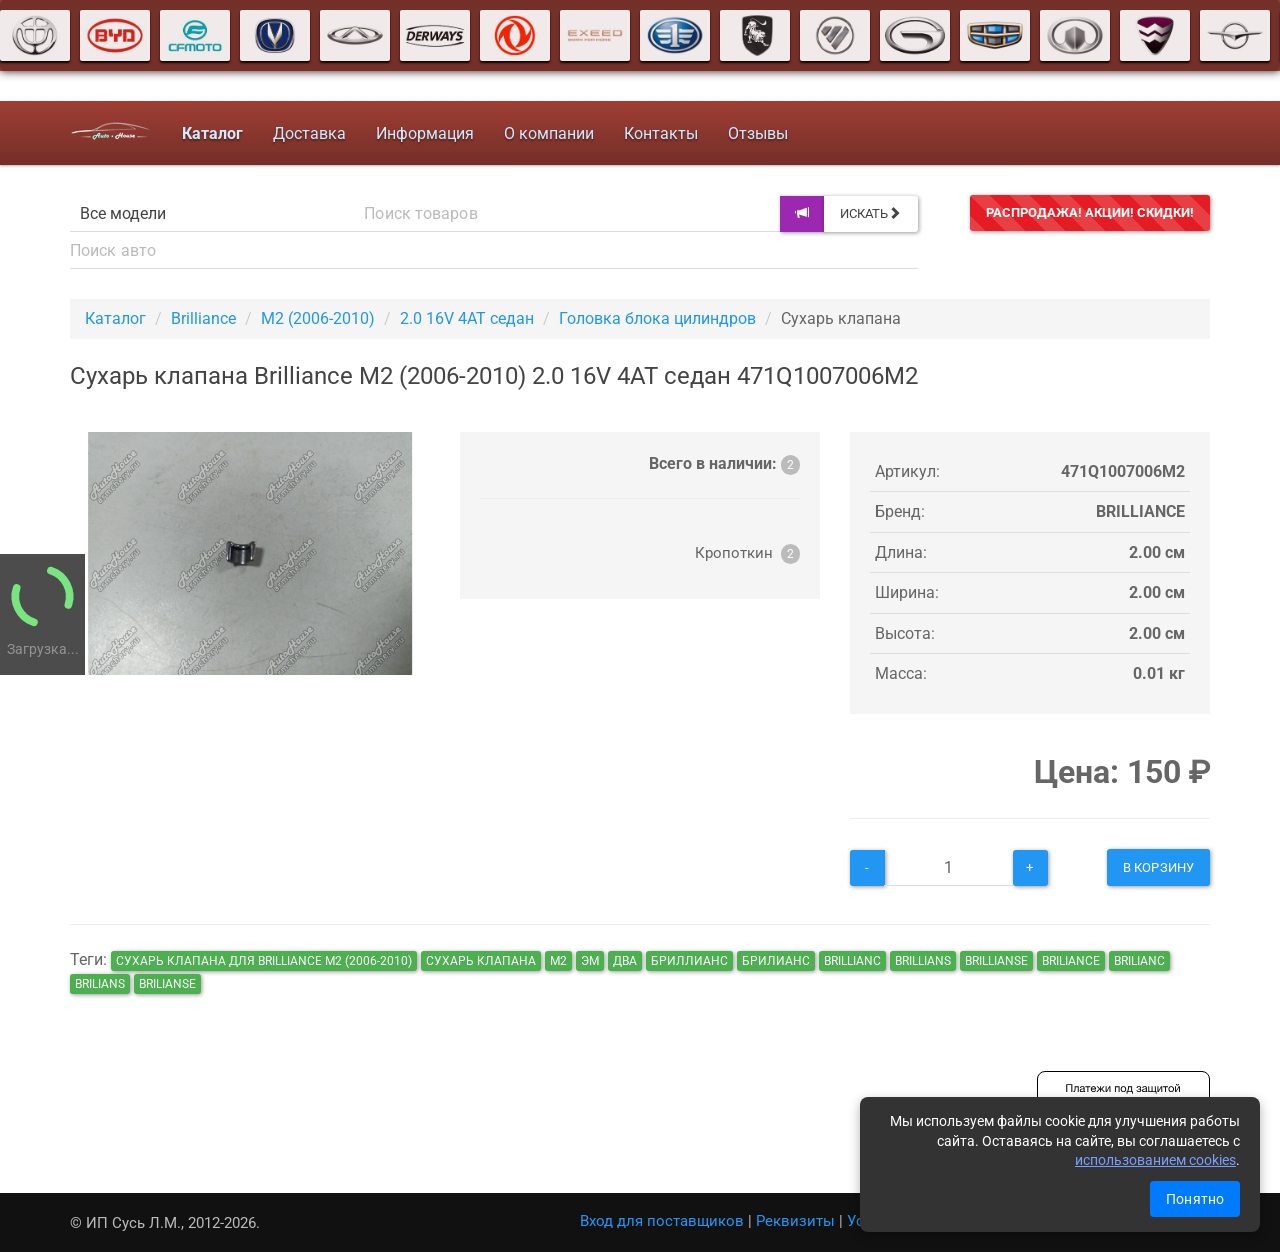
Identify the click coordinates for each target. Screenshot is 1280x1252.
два (625, 961)
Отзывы (757, 133)
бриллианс (689, 961)
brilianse (167, 984)
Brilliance (203, 318)
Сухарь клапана (481, 961)
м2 (558, 961)
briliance (1071, 961)
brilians (100, 984)
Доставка (308, 133)
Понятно (1195, 1199)
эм (590, 961)
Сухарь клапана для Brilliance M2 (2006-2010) (264, 961)
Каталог (115, 318)
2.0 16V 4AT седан (467, 318)
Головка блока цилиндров (657, 318)
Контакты (660, 133)
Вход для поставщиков (662, 1221)
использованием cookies (1155, 1160)
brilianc (1139, 961)
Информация (424, 133)
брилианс (776, 961)
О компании (548, 133)
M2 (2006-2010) (318, 318)
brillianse (996, 961)
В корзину (1158, 867)
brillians (923, 961)
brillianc (852, 961)
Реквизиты (795, 1221)
